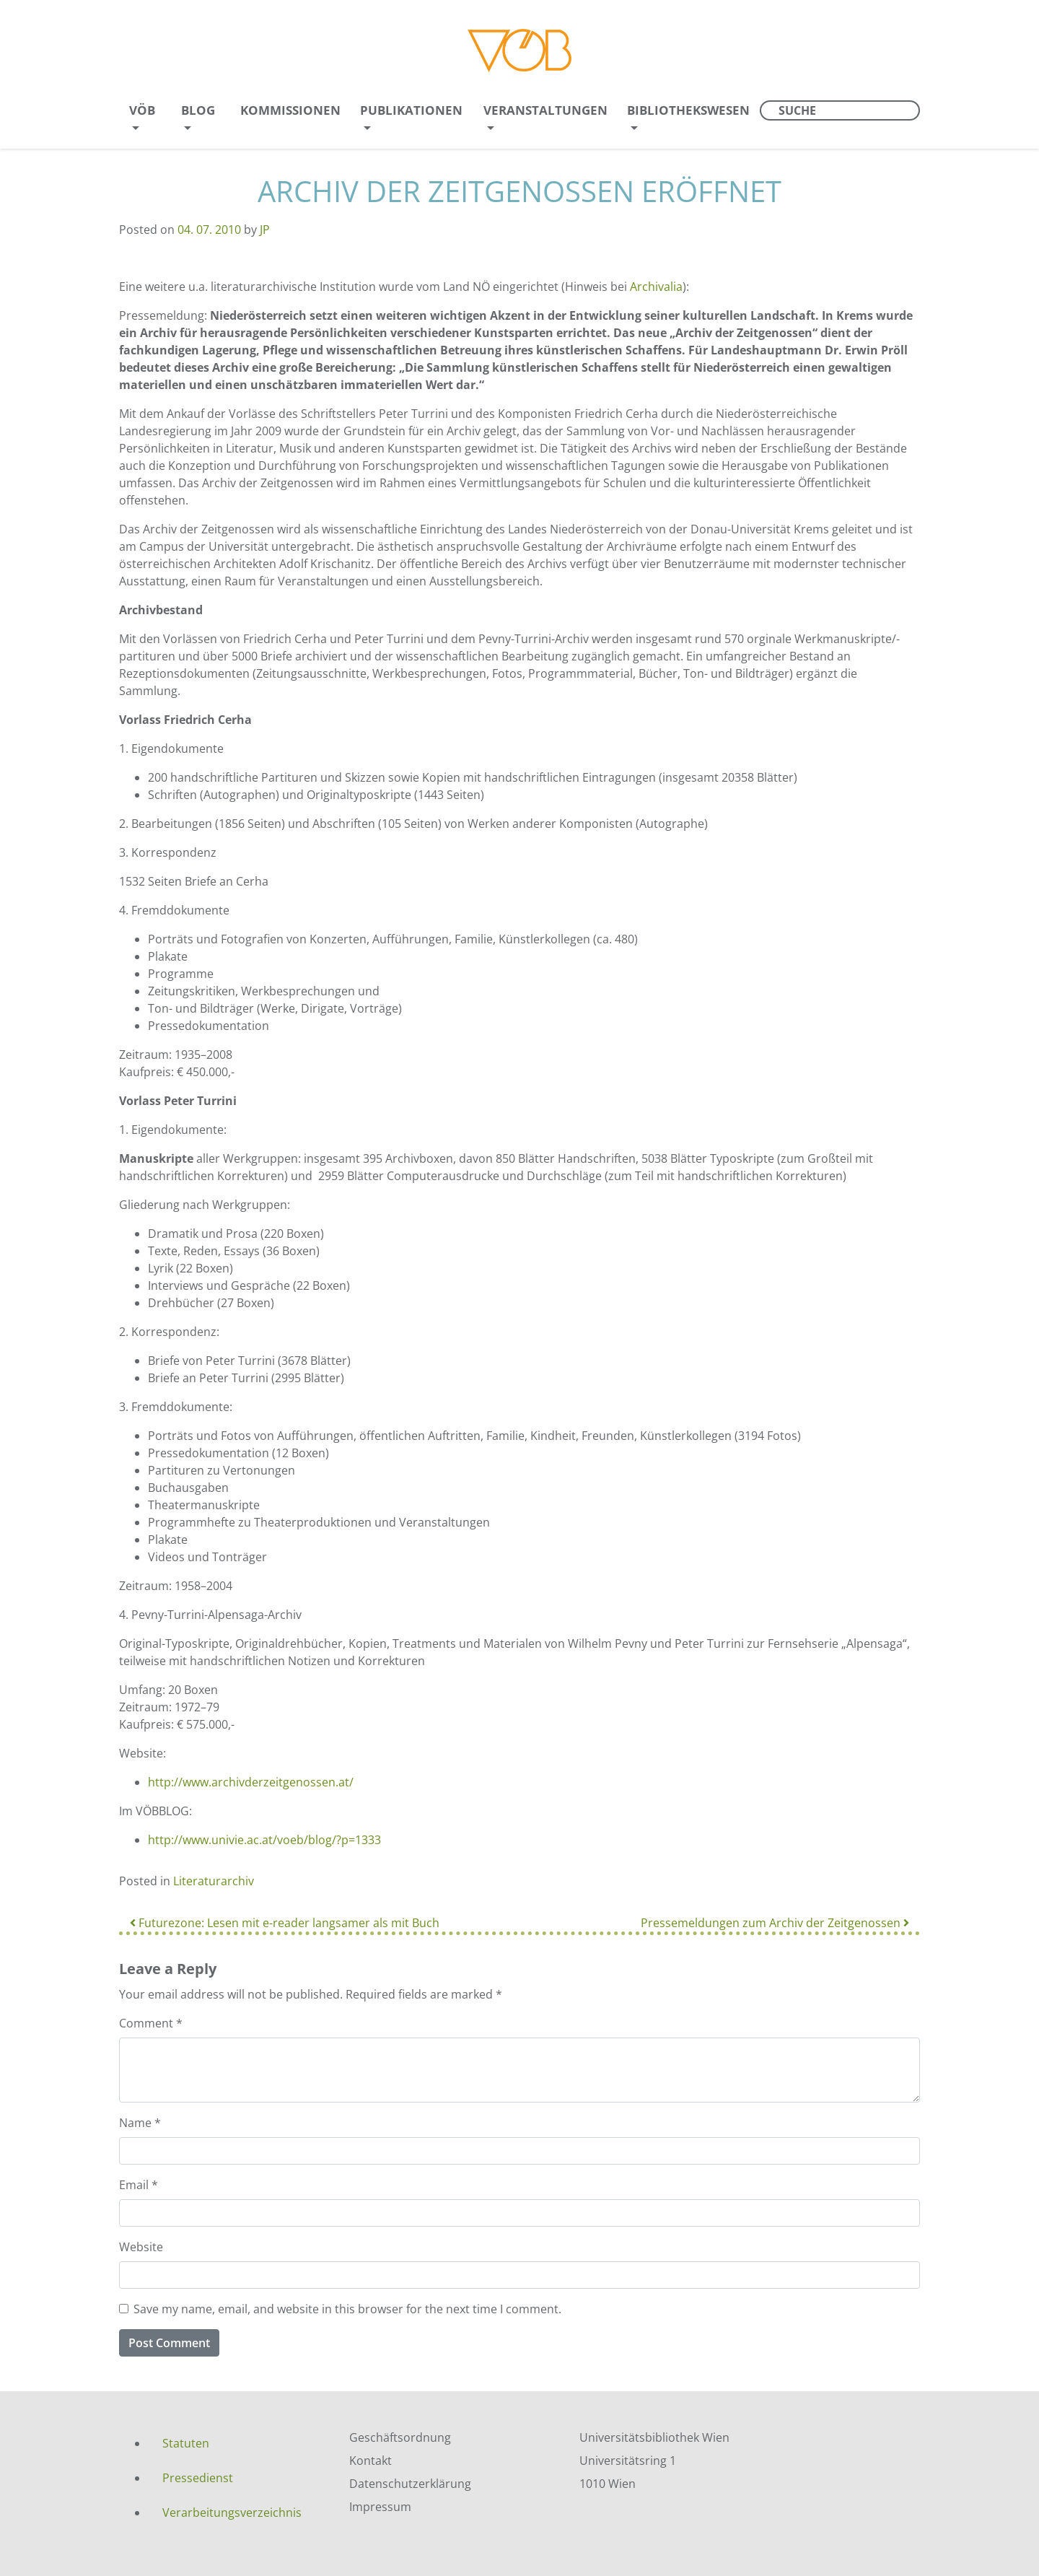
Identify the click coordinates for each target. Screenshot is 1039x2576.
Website (141, 2247)
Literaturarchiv (213, 1881)
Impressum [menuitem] (380, 2507)
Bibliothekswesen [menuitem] (688, 110)
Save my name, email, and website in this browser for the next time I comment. (347, 2309)
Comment (151, 2023)
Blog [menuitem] (198, 110)
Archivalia (656, 286)
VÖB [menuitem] (142, 110)
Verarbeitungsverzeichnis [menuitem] (232, 2512)
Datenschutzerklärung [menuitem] (410, 2484)
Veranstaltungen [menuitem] (545, 110)
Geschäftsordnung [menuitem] (400, 2437)
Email (138, 2185)
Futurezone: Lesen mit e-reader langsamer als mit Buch (284, 1923)
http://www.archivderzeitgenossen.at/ (251, 1782)
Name (140, 2123)
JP (265, 229)
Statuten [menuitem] (185, 2443)
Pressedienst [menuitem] (197, 2478)
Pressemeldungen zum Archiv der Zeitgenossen (775, 1923)
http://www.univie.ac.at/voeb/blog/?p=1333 (264, 1840)
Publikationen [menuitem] (411, 110)
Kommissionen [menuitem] (290, 110)
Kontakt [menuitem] (370, 2460)
